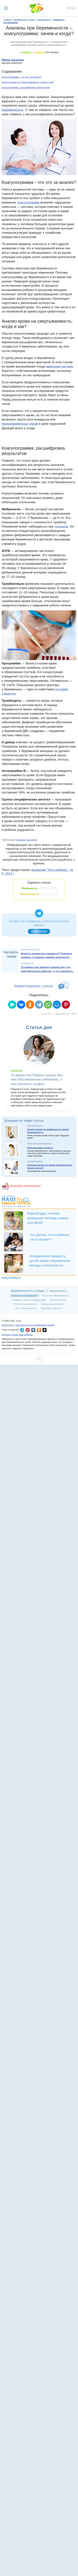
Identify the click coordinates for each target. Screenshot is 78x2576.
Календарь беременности (25, 1185)
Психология (27, 963)
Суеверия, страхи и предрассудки (29, 1300)
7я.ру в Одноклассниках (39, 1330)
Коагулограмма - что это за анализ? (22, 77)
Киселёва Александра (26, 840)
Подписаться (39, 931)
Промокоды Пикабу (45, 1325)
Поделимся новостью (51, 1308)
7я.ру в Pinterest (28, 1330)
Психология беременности (55, 1295)
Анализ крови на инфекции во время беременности (48, 1131)
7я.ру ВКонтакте (33, 1330)
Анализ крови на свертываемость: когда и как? (28, 82)
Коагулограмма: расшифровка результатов (26, 87)
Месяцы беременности (53, 1304)
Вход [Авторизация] (70, 8)
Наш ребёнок (26, 1334)
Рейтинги (6, 1334)
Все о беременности (26, 1308)
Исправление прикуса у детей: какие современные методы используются (50, 1260)
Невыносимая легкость (40, 1147)
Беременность (35, 1126)
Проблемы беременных (39, 1144)
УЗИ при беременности (25, 1304)
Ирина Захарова (13, 59)
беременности (12, 110)
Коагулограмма (29, 202)
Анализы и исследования (24, 1295)
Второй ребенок (58, 1300)
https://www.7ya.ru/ (24, 1325)
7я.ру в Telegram (22, 1330)
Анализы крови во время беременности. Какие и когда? (50, 1166)
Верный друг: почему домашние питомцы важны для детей (48, 1218)
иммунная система (59, 366)
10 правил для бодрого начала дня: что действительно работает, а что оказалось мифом (47, 971)
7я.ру (44, 1330)
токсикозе (61, 526)
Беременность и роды (27, 1290)
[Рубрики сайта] (6, 8)
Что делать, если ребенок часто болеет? (49, 1237)
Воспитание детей (30, 950)
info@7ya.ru (8, 1325)
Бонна (15, 1334)
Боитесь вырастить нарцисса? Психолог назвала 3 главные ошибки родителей (46, 955)
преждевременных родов (20, 423)
